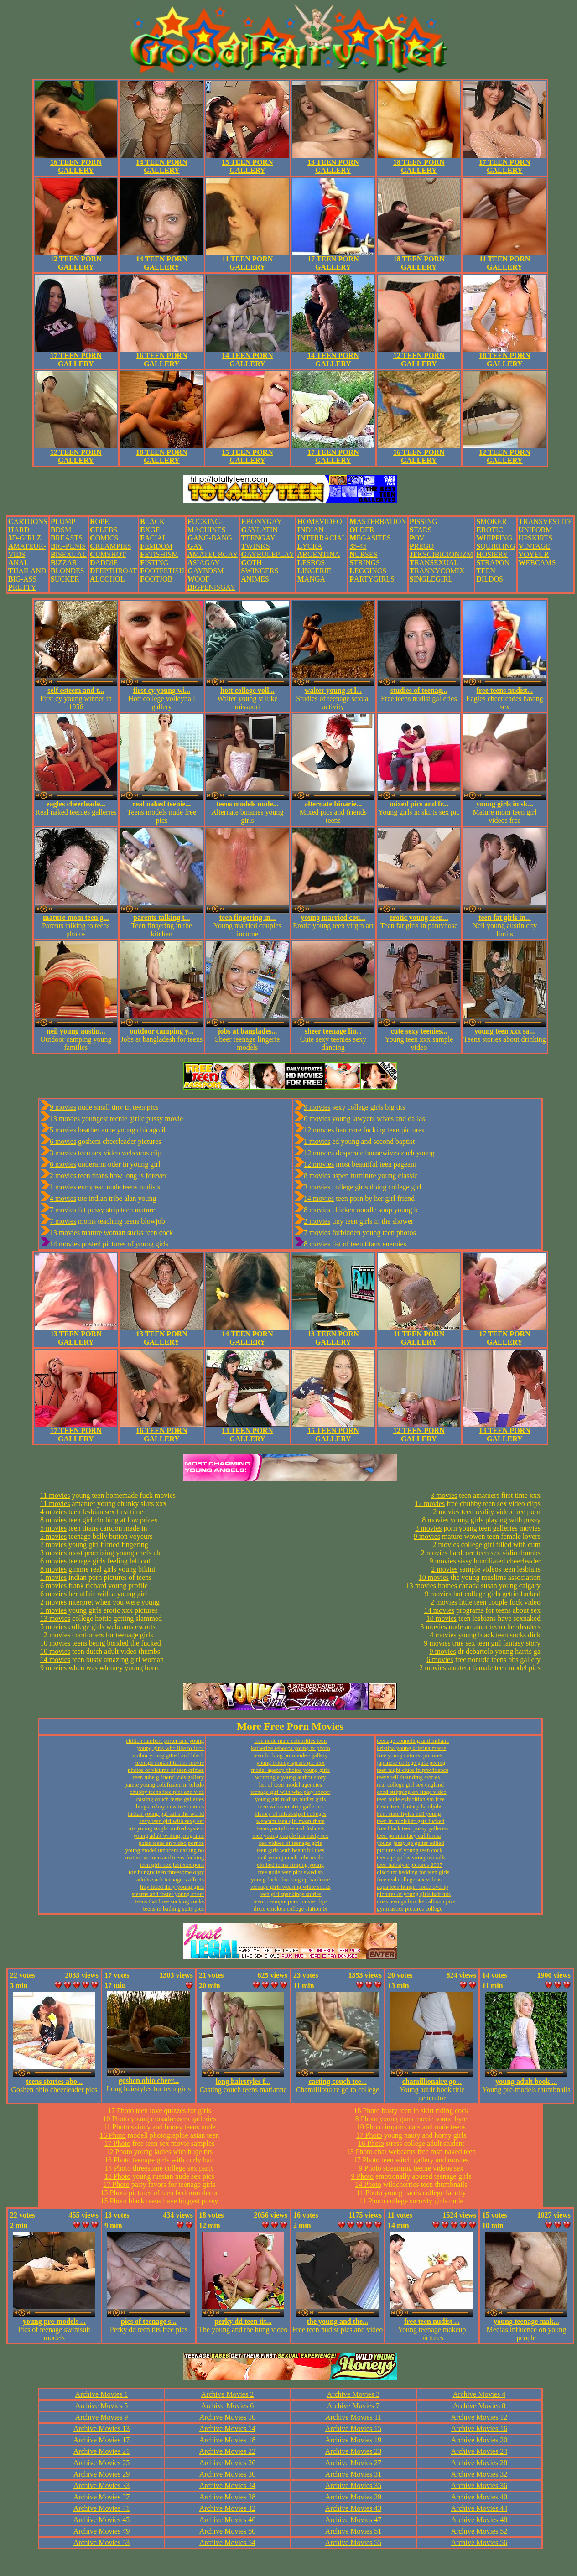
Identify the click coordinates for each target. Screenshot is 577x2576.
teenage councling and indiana (413, 1740)
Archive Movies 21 (101, 2451)
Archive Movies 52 (479, 2531)
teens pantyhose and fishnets (290, 1828)
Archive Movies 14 (227, 2428)
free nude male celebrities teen (290, 1740)
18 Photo (117, 2176)
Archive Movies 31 (353, 2474)
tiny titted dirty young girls (172, 1886)
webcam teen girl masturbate (290, 1821)
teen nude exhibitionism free (410, 1799)
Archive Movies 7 (353, 2406)
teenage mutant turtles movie (169, 1762)
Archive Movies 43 (353, 2508)
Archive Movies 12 (479, 2417)
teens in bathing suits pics (173, 1908)
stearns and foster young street (168, 1893)
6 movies (63, 1141)
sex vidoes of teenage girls (290, 1842)
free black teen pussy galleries (412, 1828)
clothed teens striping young (290, 1864)
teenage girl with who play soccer (290, 1791)
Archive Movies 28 (479, 2463)
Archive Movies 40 (479, 2497)
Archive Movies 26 (227, 2463)
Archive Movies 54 (227, 2542)
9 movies (63, 1107)
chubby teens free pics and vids (167, 1791)
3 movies (63, 1153)
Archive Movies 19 (353, 2440)
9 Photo (370, 2168)
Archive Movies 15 (353, 2428)
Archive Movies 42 (227, 2508)
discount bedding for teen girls (413, 1872)
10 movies (55, 1643)
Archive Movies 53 (101, 2542)
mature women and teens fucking (164, 1857)
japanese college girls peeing (411, 1762)
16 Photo (113, 2135)
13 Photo (359, 2151)
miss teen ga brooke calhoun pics (416, 1901)
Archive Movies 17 (101, 2440)
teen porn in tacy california (409, 1835)
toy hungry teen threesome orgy (166, 1872)
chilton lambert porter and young (165, 1740)
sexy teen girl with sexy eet (171, 1821)
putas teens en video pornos (171, 1842)
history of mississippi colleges (290, 1813)
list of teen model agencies (290, 1784)
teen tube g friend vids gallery (168, 1777)
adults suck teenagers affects (170, 1879)
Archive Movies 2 (227, 2394)
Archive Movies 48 (479, 2520)
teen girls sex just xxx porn (172, 1864)
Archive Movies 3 (353, 2394)
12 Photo (119, 2151)
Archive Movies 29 (101, 2474)
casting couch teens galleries (170, 1799)
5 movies (63, 1130)
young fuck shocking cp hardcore (290, 1879)
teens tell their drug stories (408, 1777)
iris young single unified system (166, 1828)
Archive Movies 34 (227, 2485)
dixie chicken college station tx (290, 1908)
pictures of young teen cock (409, 1850)
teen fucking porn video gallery (290, 1755)
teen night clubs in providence (412, 1769)
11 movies (55, 1495)
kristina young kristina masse (411, 1748)
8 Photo (366, 2119)
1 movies (63, 1187)
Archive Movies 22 (227, 2451)
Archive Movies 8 (479, 2406)
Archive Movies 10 (227, 2417)
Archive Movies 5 (101, 2406)
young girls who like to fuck (170, 1748)
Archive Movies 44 (479, 2508)
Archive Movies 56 (479, 2542)
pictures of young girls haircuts (414, 1893)
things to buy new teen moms (169, 1806)
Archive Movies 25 (101, 2463)
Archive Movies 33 (101, 2485)
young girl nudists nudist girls (290, 1799)
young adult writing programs (168, 1835)
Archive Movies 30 (227, 2474)
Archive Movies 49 (101, 2531)
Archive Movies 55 (353, 2542)
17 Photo (121, 2110)
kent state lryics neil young (409, 1813)
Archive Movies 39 (353, 2497)
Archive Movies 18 (227, 2440)
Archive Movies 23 (353, 2451)
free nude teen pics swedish (290, 1872)
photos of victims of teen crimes (166, 1769)
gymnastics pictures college (409, 1908)
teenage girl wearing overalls (411, 1857)
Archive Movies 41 (101, 2508)
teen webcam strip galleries (290, 1806)
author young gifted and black (168, 1755)
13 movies (65, 1118)
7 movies (63, 1210)
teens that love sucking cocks (169, 1901)
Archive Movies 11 (353, 2417)
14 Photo (118, 2168)
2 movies (63, 1175)
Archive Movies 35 (353, 2485)
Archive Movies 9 (101, 2417)
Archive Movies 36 (479, 2485)
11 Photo (117, 2127)
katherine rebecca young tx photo (290, 1748)
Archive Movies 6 (227, 2406)
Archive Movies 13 (101, 2428)
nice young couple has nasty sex (290, 1835)
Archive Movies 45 (101, 2520)
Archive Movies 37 (101, 2497)
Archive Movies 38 (227, 2497)
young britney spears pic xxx (290, 1762)
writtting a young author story (290, 1777)
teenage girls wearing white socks (290, 1886)
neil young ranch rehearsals (290, 1857)
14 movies (65, 1244)
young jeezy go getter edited (410, 1842)
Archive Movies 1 (101, 2394)
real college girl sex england (410, 1784)
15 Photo (114, 2193)
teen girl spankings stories (290, 1893)
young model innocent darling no (164, 1850)
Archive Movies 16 (479, 2428)
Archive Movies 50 (227, 2531)
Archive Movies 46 (227, 2520)
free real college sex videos (409, 1879)
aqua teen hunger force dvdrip (412, 1886)
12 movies (319, 1130)
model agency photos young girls (290, 1769)
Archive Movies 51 (353, 2531)
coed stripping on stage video (411, 1791)
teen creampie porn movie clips (290, 1901)
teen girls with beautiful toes (290, 1850)
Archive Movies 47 (353, 2520)
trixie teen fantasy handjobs (409, 1806)
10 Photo (116, 2119)
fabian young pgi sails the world (166, 1813)
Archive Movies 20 (479, 2440)
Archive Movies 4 (479, 2394)
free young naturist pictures (409, 1755)
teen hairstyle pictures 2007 (409, 1864)
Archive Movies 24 (479, 2451)
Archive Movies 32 (479, 2474)
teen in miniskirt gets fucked (410, 1821)
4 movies (63, 1198)
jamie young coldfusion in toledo (164, 1784)
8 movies (317, 1175)
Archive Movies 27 (353, 2463)
